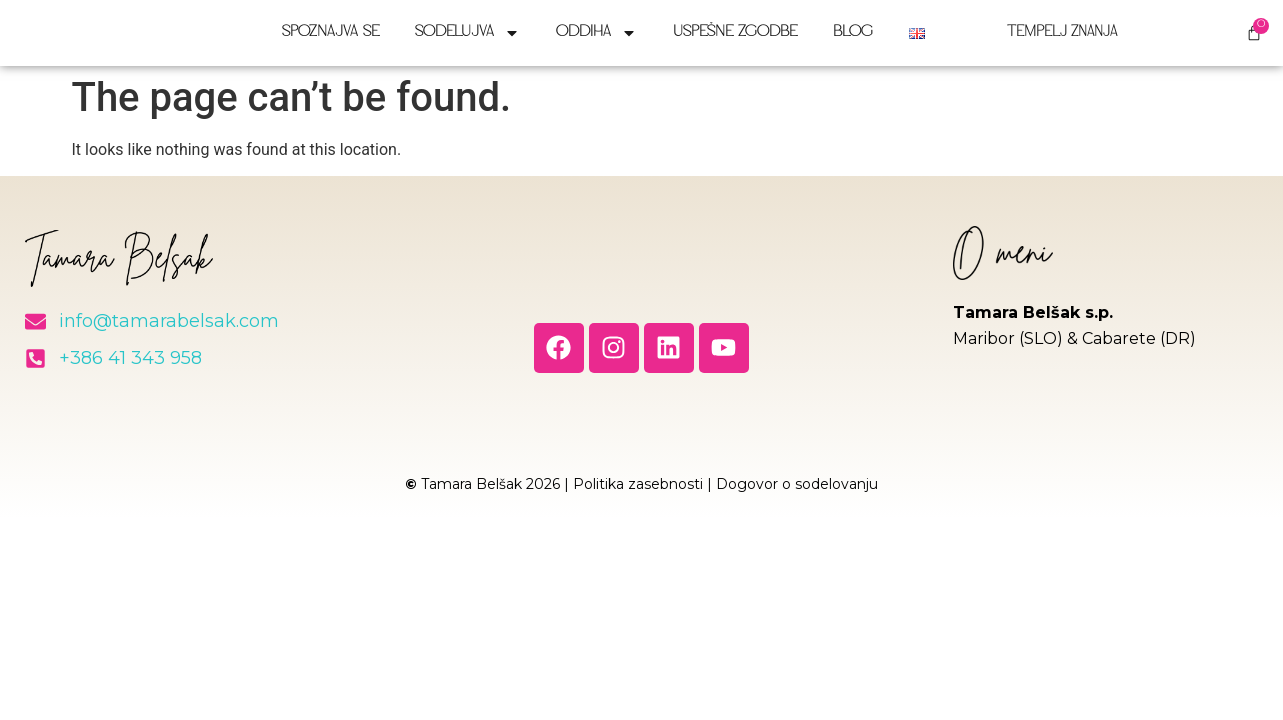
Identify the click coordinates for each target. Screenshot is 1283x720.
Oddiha (596, 41)
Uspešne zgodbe (735, 40)
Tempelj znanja (1049, 40)
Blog (853, 40)
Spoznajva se (330, 40)
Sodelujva (467, 41)
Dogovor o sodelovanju (797, 499)
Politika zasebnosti (638, 499)
